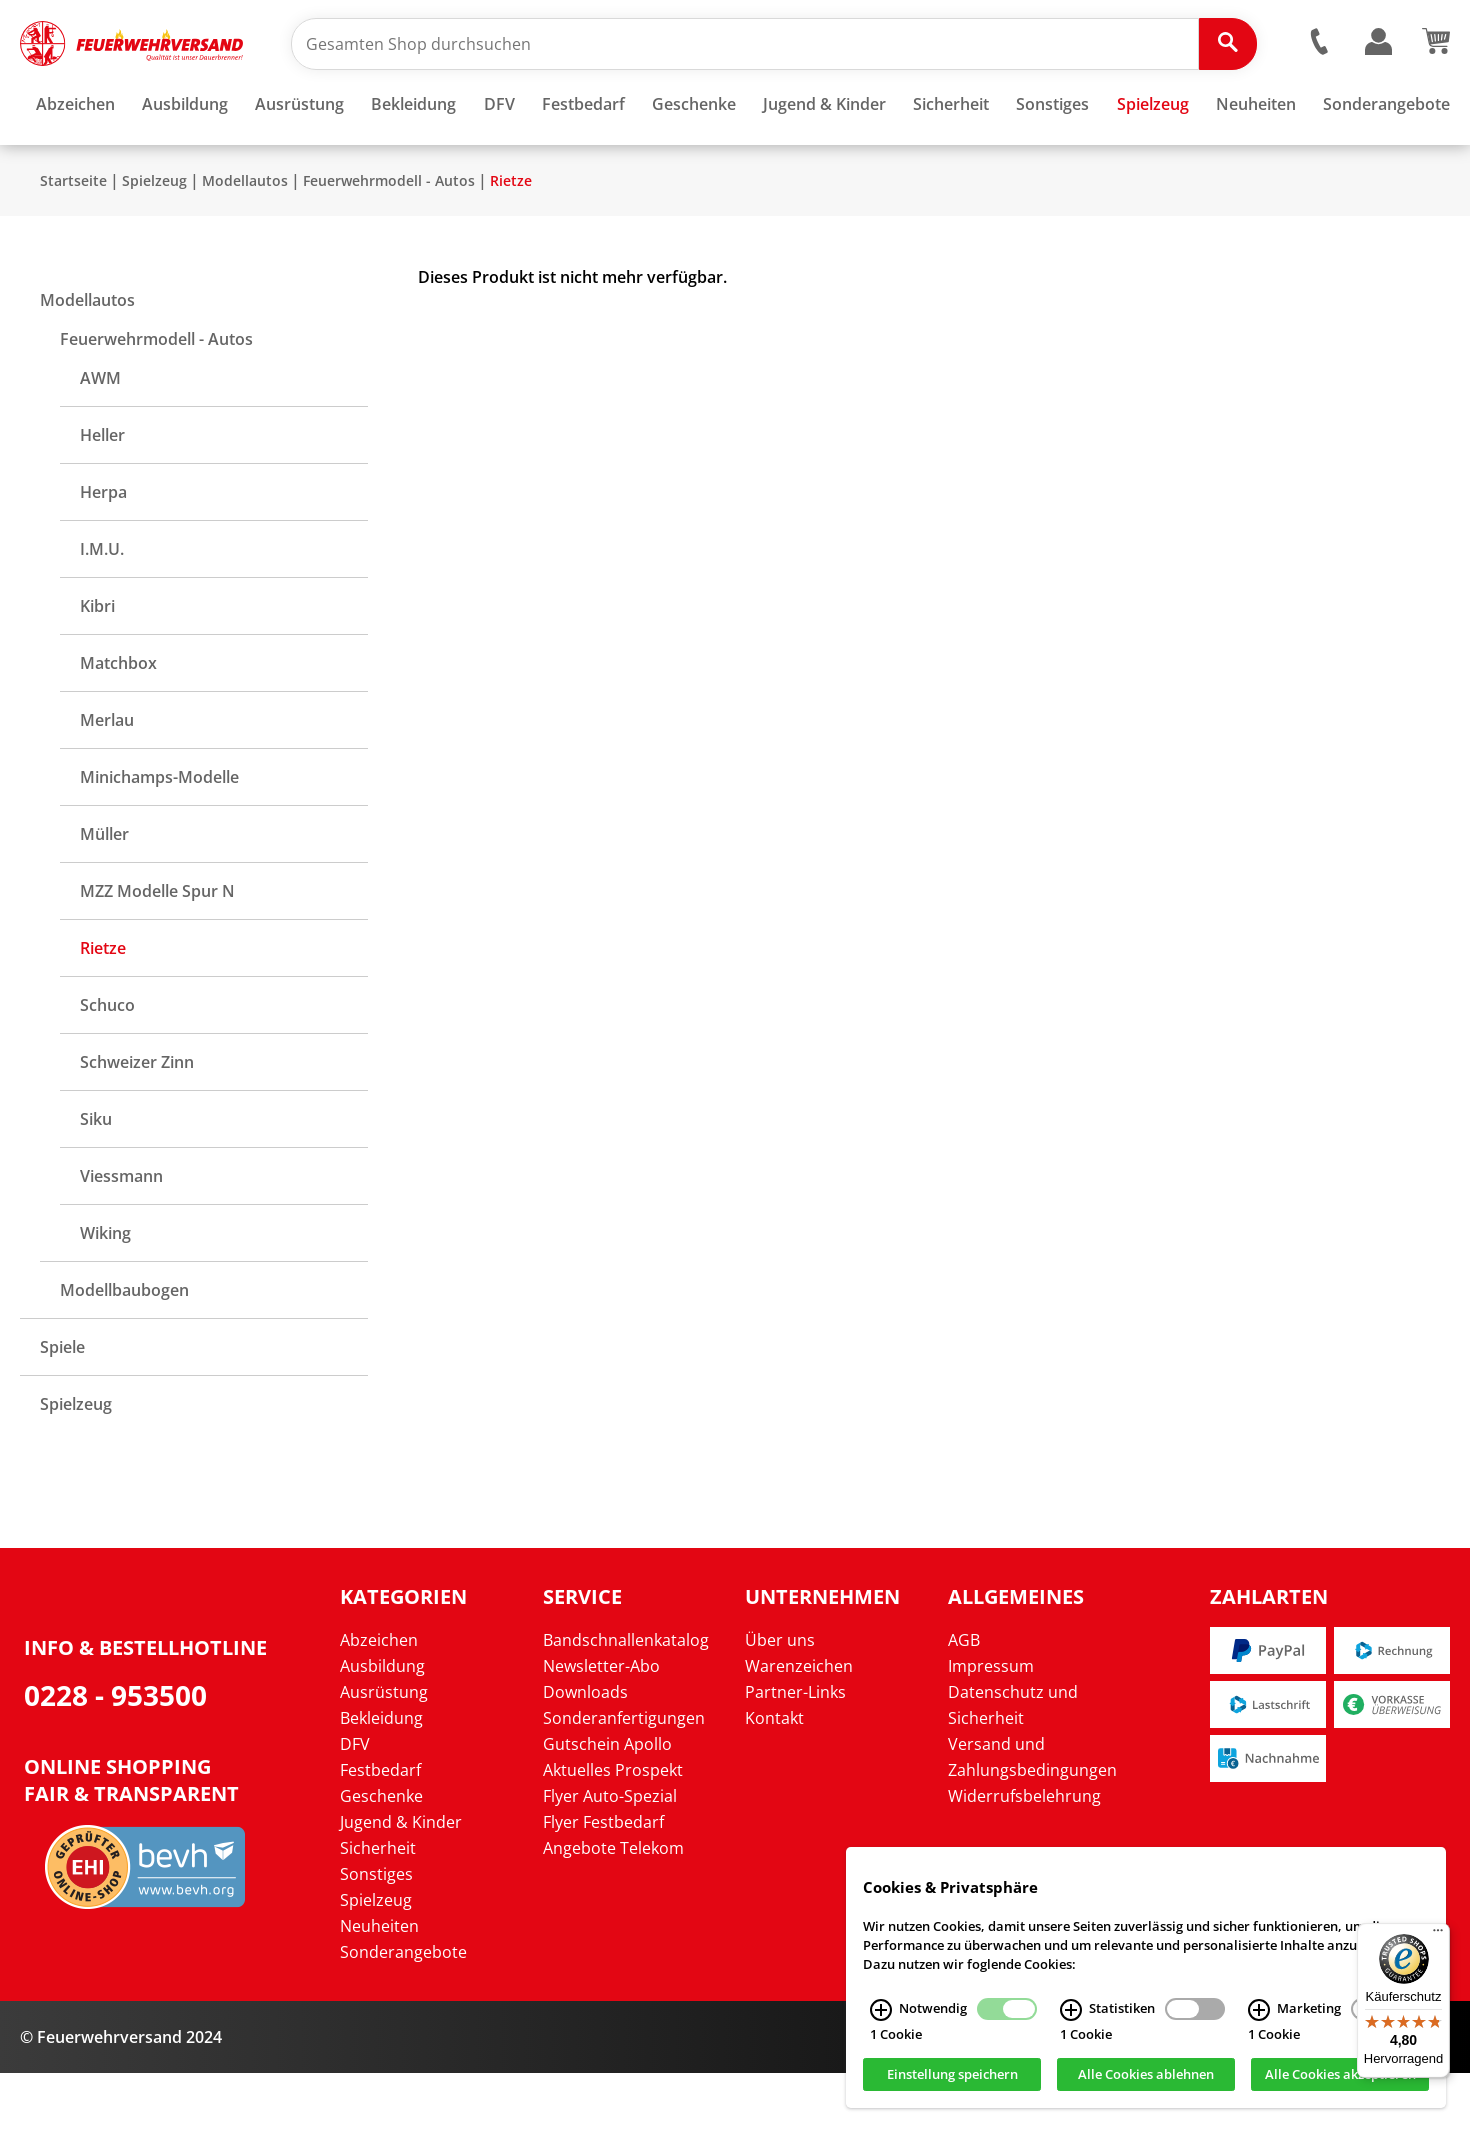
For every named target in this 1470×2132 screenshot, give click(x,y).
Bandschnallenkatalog (626, 1699)
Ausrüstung (384, 1751)
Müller (104, 893)
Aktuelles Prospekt (613, 1829)
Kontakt (774, 1777)
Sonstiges (376, 1933)
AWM (100, 437)
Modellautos (245, 239)
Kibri (97, 665)
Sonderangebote (403, 2011)
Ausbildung (382, 1725)
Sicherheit (378, 1907)
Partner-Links (795, 1751)
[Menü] (1438, 1935)
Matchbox (118, 722)
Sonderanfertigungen (624, 1777)
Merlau (107, 779)
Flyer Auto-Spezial (610, 1855)
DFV (355, 1803)
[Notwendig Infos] (881, 2016)
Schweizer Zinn (137, 1121)
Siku (96, 1178)
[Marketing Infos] (1259, 2016)
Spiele (62, 1406)
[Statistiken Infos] (1071, 2016)
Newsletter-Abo (601, 1725)
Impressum (991, 1725)
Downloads (585, 1751)
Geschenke (381, 1855)
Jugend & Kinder (401, 1881)
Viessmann (121, 1235)
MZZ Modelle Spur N (157, 950)
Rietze (511, 239)
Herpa (103, 551)
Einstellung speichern (952, 2080)
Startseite (73, 239)
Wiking (105, 1292)
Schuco (107, 1064)
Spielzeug (154, 239)
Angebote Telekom (613, 1907)
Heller (102, 494)
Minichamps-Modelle (159, 836)
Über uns (780, 1699)
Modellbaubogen (124, 1349)
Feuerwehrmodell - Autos (389, 239)
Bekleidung (381, 1777)
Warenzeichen (799, 1725)
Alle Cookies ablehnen (1146, 2080)
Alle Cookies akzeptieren (1340, 2080)
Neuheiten (379, 1985)
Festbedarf (380, 1829)
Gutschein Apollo (607, 1803)
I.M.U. (102, 608)
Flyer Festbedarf (603, 1881)
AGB (964, 1699)
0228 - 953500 (115, 1754)
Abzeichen (379, 1699)
